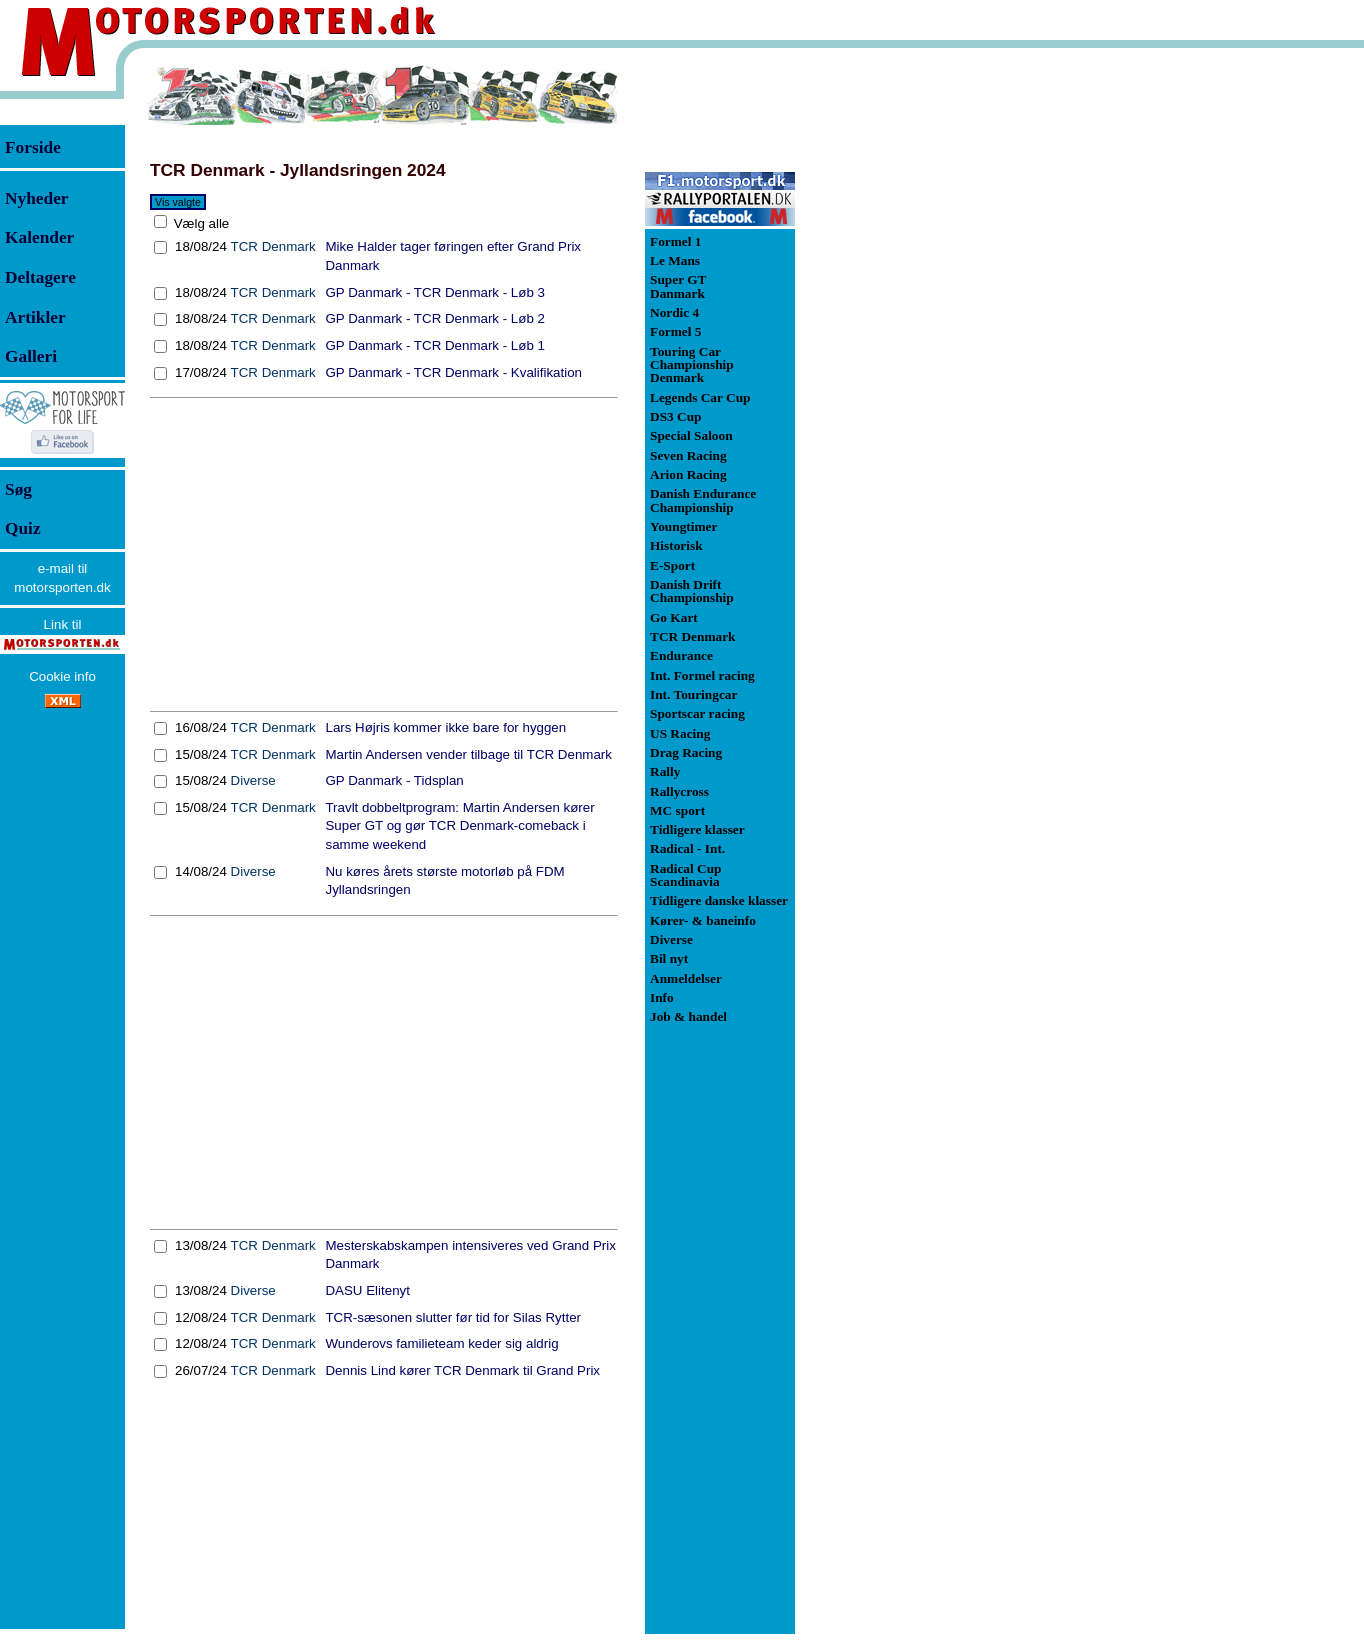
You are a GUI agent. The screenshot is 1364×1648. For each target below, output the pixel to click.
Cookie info (62, 676)
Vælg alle (199, 223)
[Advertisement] (384, 555)
